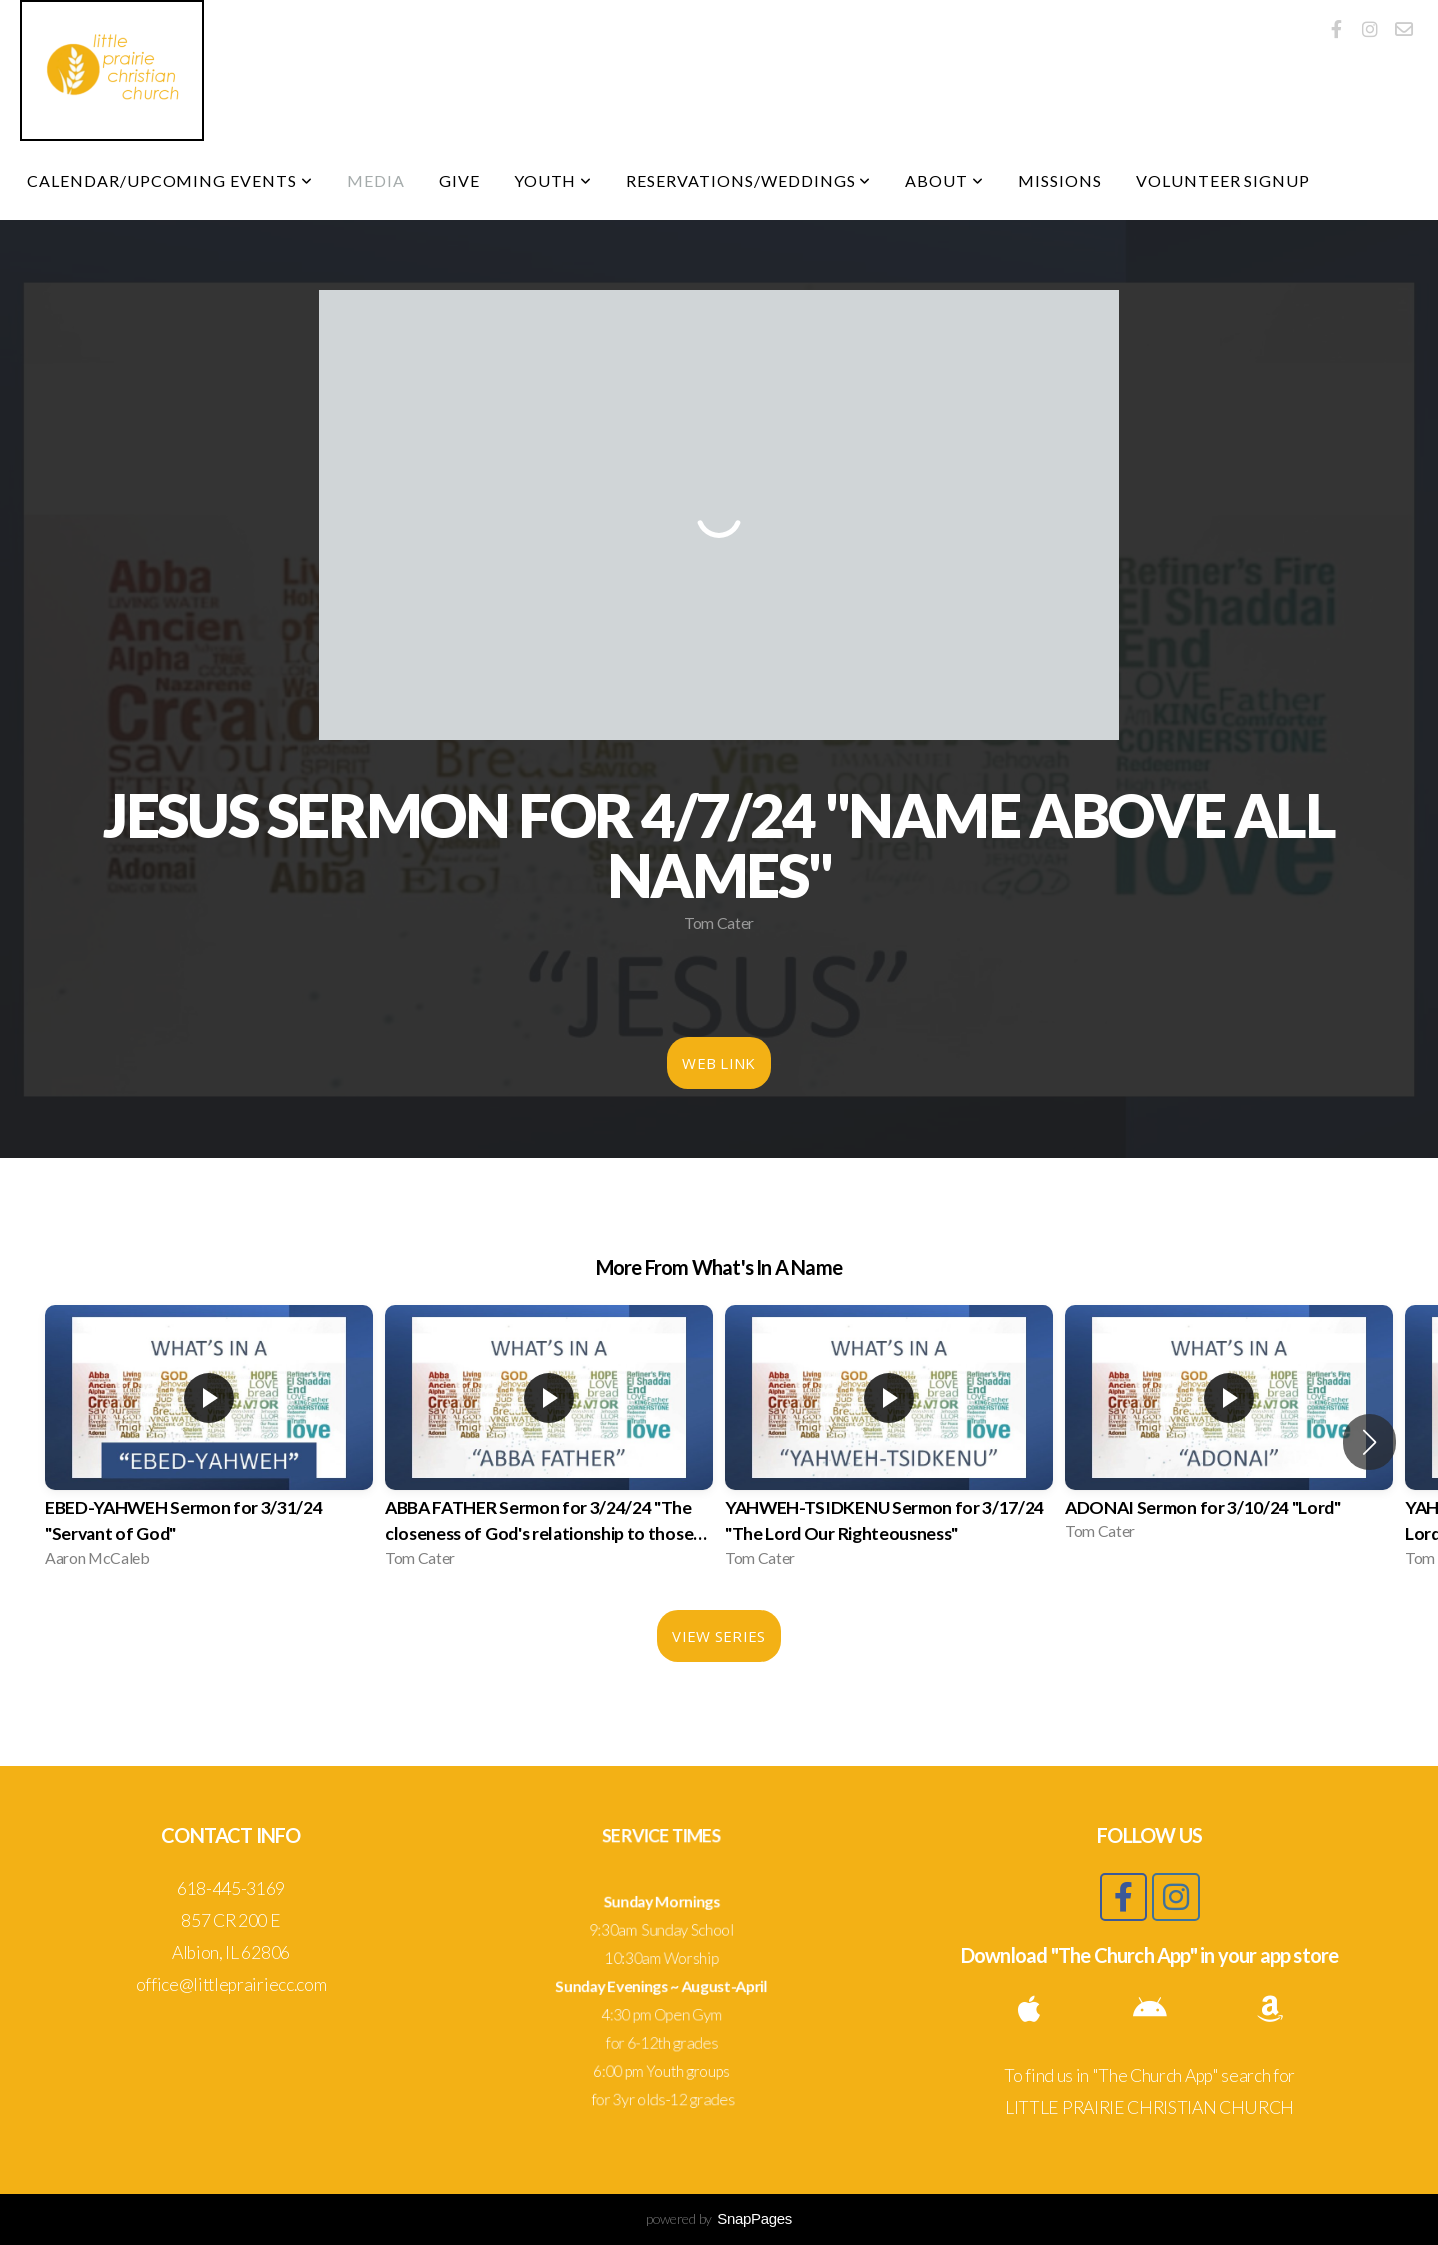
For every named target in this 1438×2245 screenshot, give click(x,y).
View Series (718, 1636)
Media (376, 180)
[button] (1369, 1442)
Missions (1060, 180)
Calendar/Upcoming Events (170, 180)
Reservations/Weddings (748, 180)
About (944, 180)
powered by (719, 2218)
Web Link (718, 1063)
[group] (209, 1442)
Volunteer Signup (1223, 180)
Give (459, 180)
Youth (553, 180)
